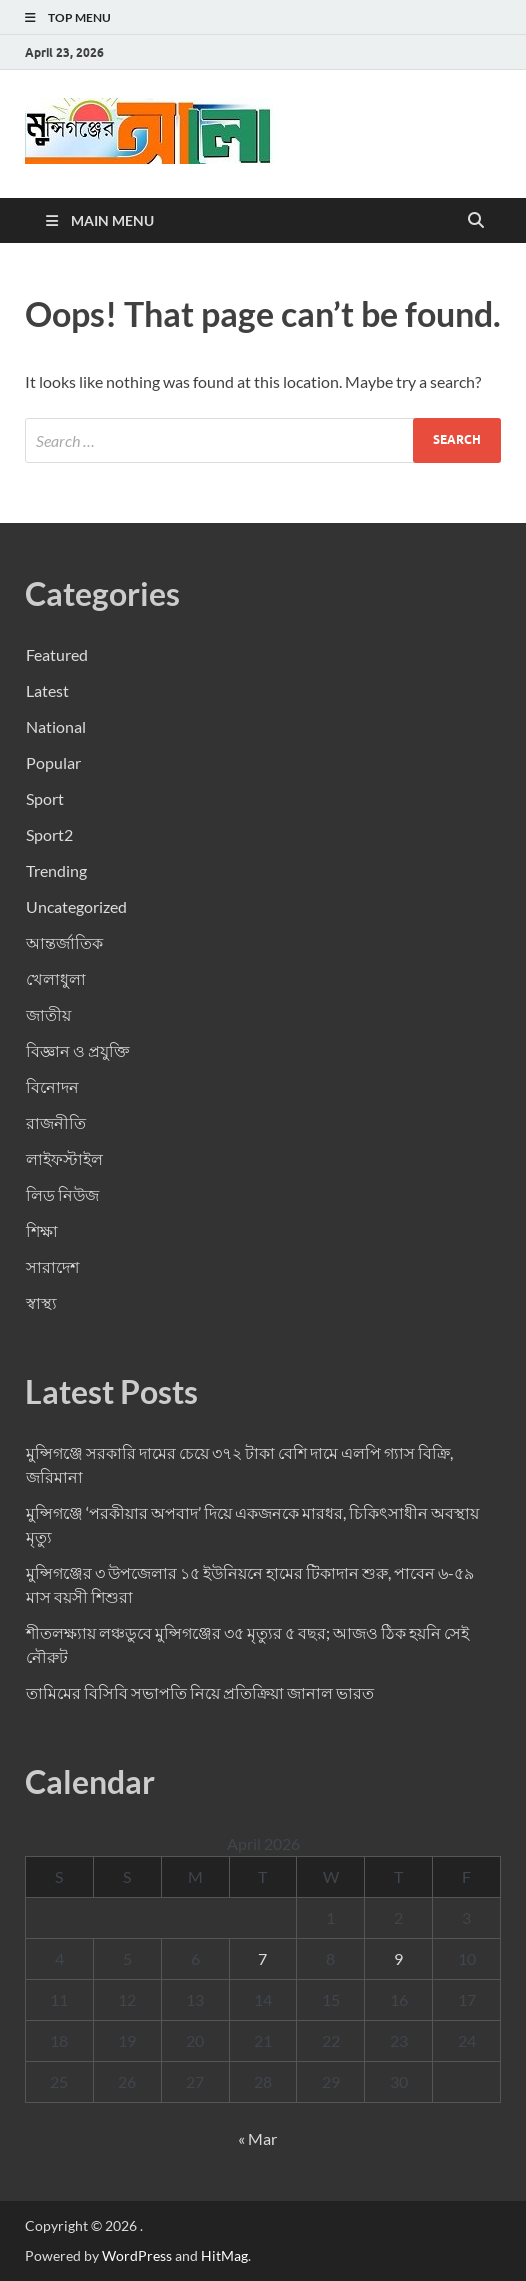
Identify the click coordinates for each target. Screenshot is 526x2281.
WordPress (137, 2255)
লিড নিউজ (62, 1194)
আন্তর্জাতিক (64, 942)
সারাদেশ (52, 1266)
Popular (53, 762)
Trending (56, 870)
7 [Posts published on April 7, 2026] (262, 1958)
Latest (47, 690)
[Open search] (476, 221)
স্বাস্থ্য (41, 1302)
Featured (57, 654)
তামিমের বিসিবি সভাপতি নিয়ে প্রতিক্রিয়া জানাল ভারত (200, 1692)
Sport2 (49, 834)
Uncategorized (76, 906)
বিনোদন (52, 1086)
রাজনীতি (56, 1122)
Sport (45, 798)
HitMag (224, 2255)
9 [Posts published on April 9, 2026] (398, 1958)
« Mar (257, 2138)
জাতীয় (48, 1014)
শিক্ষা (42, 1230)
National (56, 726)
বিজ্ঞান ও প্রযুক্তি (78, 1050)
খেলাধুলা (56, 978)
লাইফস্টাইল (64, 1158)
